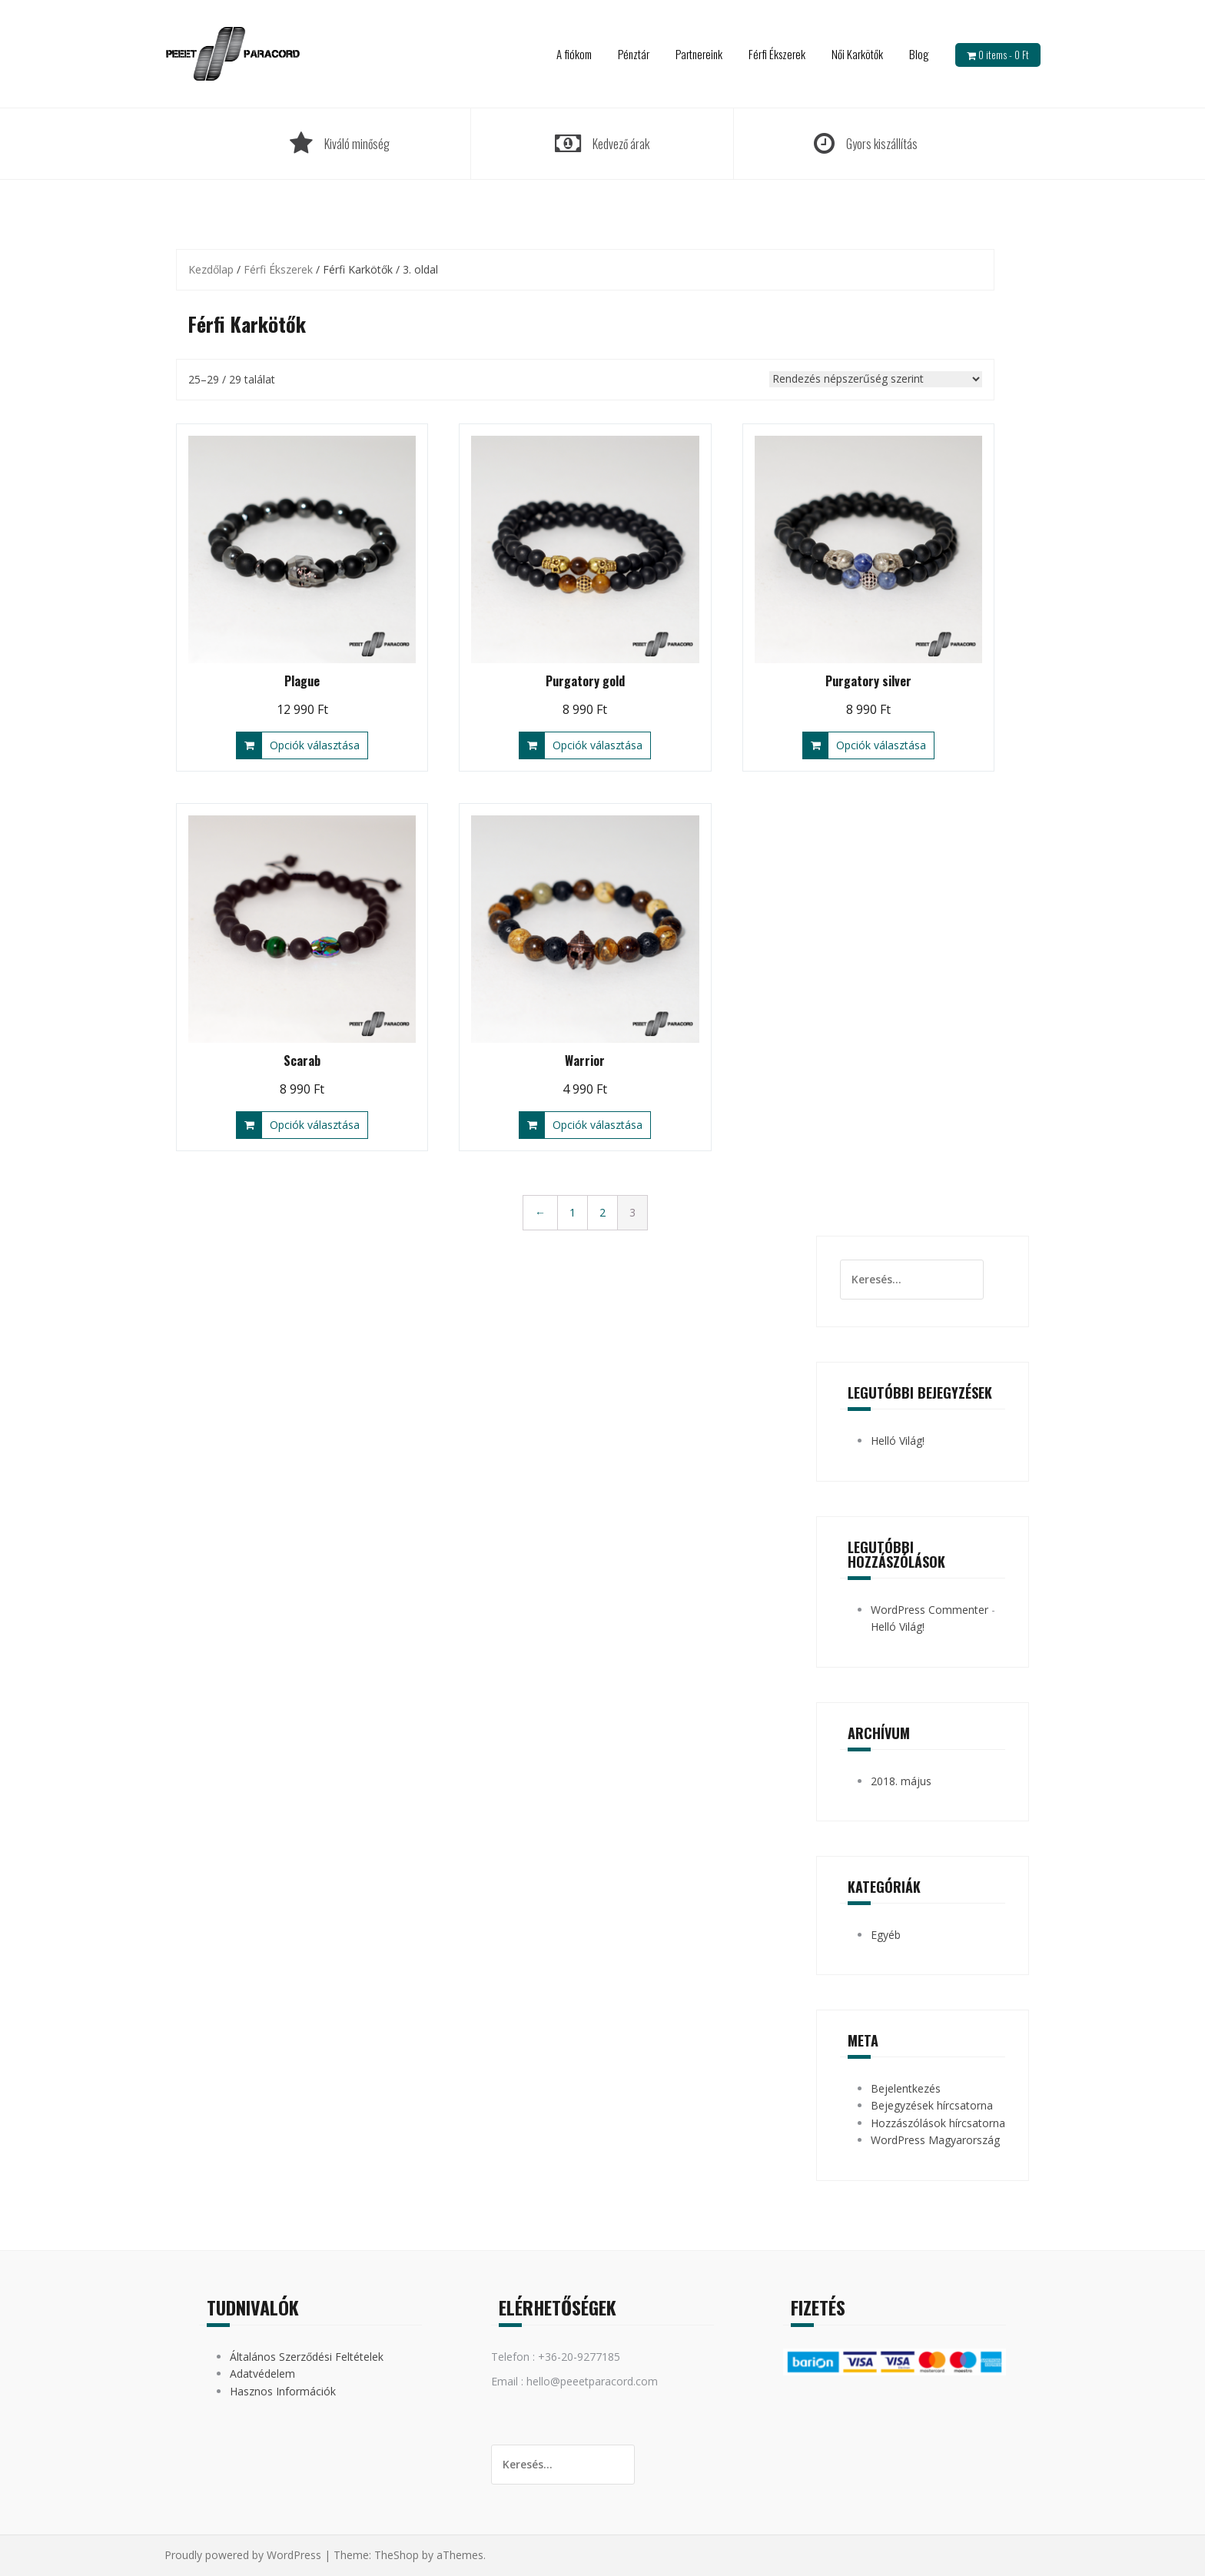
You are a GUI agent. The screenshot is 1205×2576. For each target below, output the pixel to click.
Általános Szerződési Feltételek (306, 2356)
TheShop (396, 2555)
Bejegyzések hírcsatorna (932, 2105)
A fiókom (574, 53)
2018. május (901, 1781)
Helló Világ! (897, 1440)
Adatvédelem (262, 2373)
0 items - (1003, 54)
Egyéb (886, 1934)
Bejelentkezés (906, 2088)
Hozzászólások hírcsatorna (938, 2123)
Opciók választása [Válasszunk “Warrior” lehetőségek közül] (597, 1124)
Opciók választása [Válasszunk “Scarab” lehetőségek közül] (315, 1124)
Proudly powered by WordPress (242, 2555)
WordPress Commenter (929, 1609)
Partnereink (699, 53)
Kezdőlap (211, 269)
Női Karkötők (857, 53)
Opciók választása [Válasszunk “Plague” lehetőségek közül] (315, 745)
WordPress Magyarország (935, 2140)
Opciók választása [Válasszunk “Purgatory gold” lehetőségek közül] (597, 745)
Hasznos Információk (283, 2391)
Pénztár (633, 53)
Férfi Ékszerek (777, 53)
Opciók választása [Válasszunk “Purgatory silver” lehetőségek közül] (881, 745)
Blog (919, 53)
